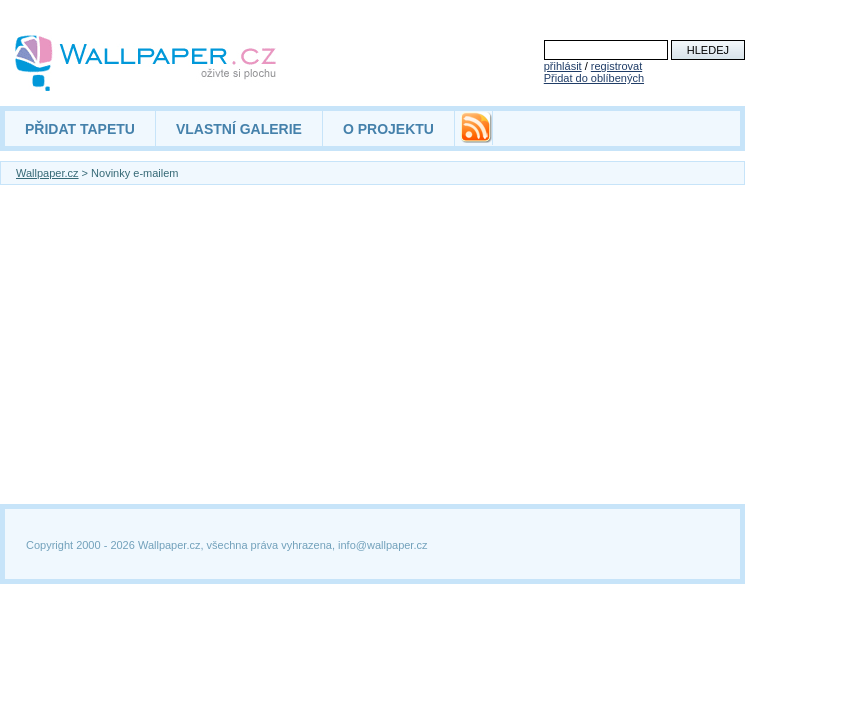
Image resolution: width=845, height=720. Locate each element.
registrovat (616, 66)
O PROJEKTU (388, 129)
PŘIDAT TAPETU (80, 129)
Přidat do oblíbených (594, 78)
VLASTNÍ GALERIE (239, 129)
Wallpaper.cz (47, 173)
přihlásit (563, 66)
